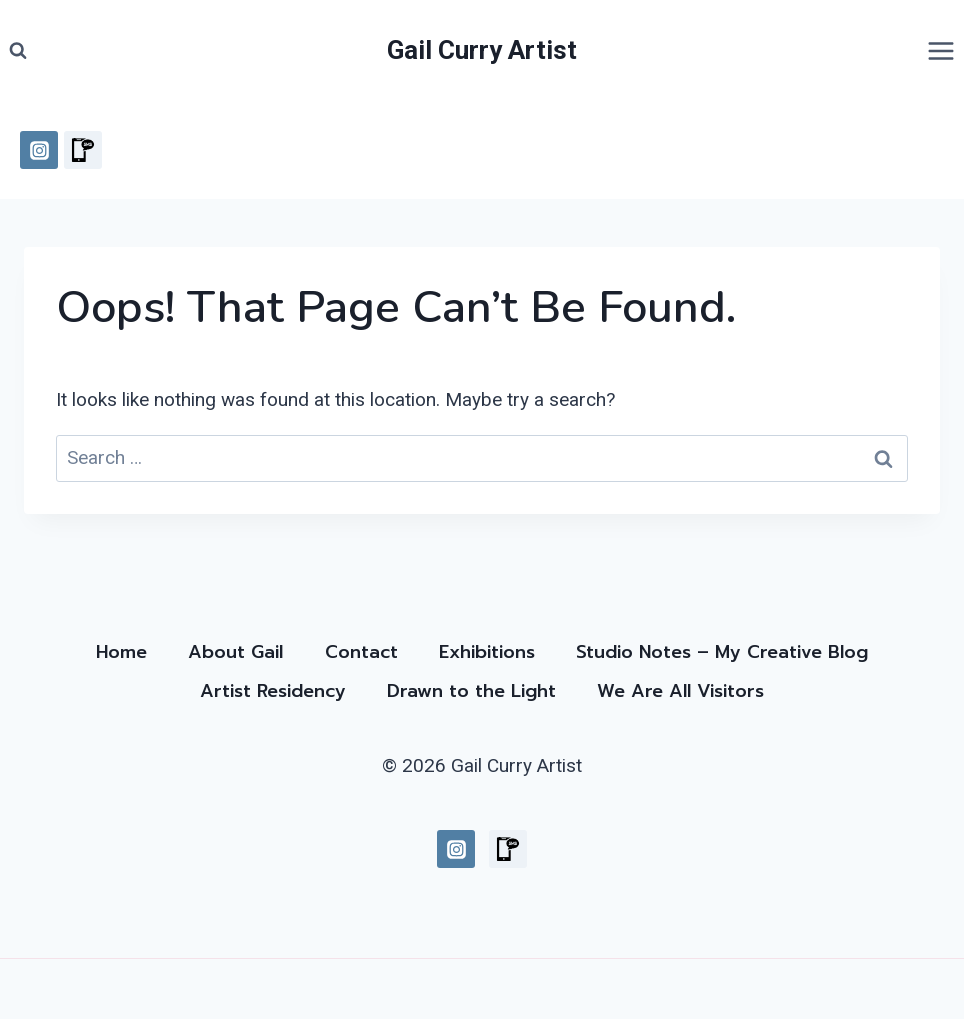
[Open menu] (940, 50)
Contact (361, 652)
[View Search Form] (18, 51)
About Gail (235, 652)
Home (121, 652)
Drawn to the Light (471, 691)
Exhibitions (487, 652)
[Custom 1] (83, 150)
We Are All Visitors (680, 691)
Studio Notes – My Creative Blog (722, 652)
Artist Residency (273, 691)
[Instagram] (39, 150)
